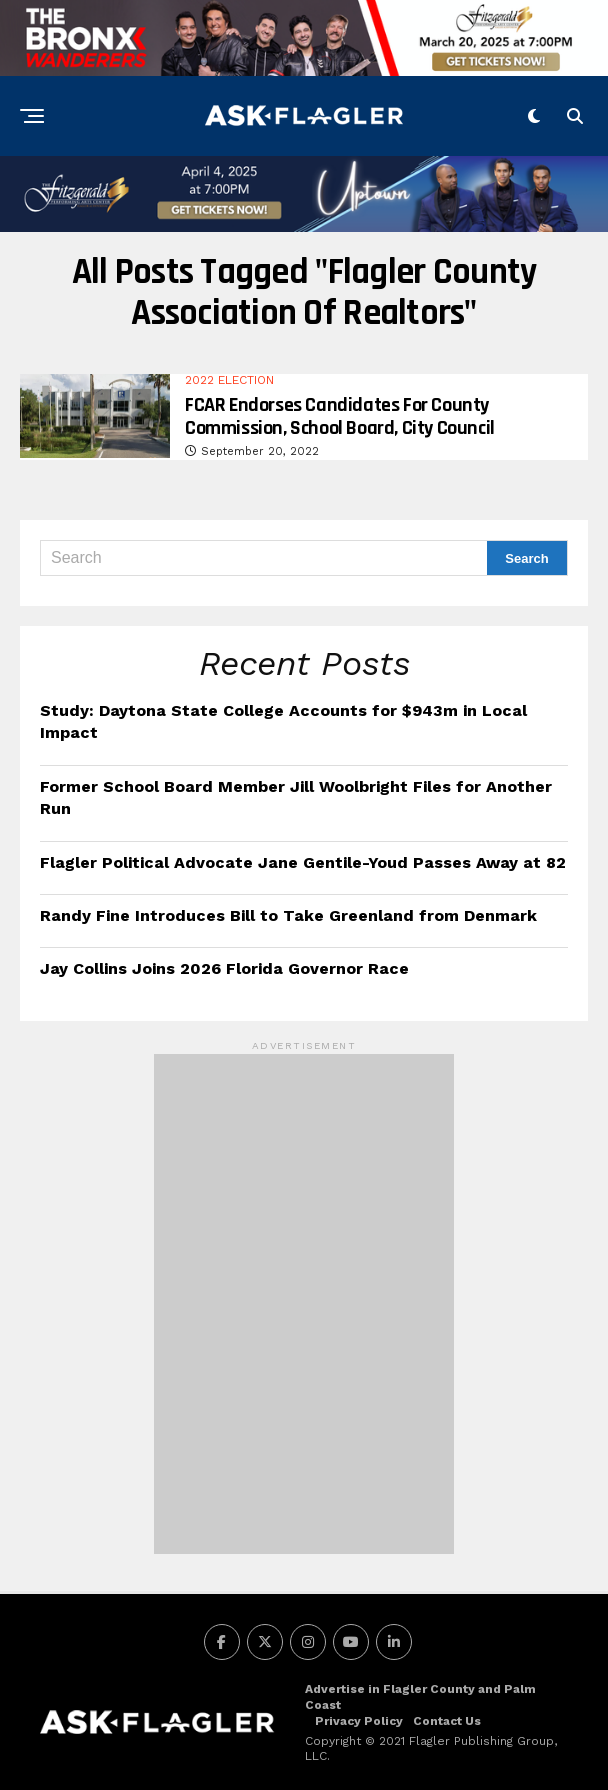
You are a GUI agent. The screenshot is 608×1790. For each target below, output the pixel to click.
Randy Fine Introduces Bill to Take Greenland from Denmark (288, 915)
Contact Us (447, 1721)
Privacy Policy (359, 1721)
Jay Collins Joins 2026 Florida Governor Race (224, 968)
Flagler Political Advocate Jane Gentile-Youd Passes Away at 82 (303, 862)
